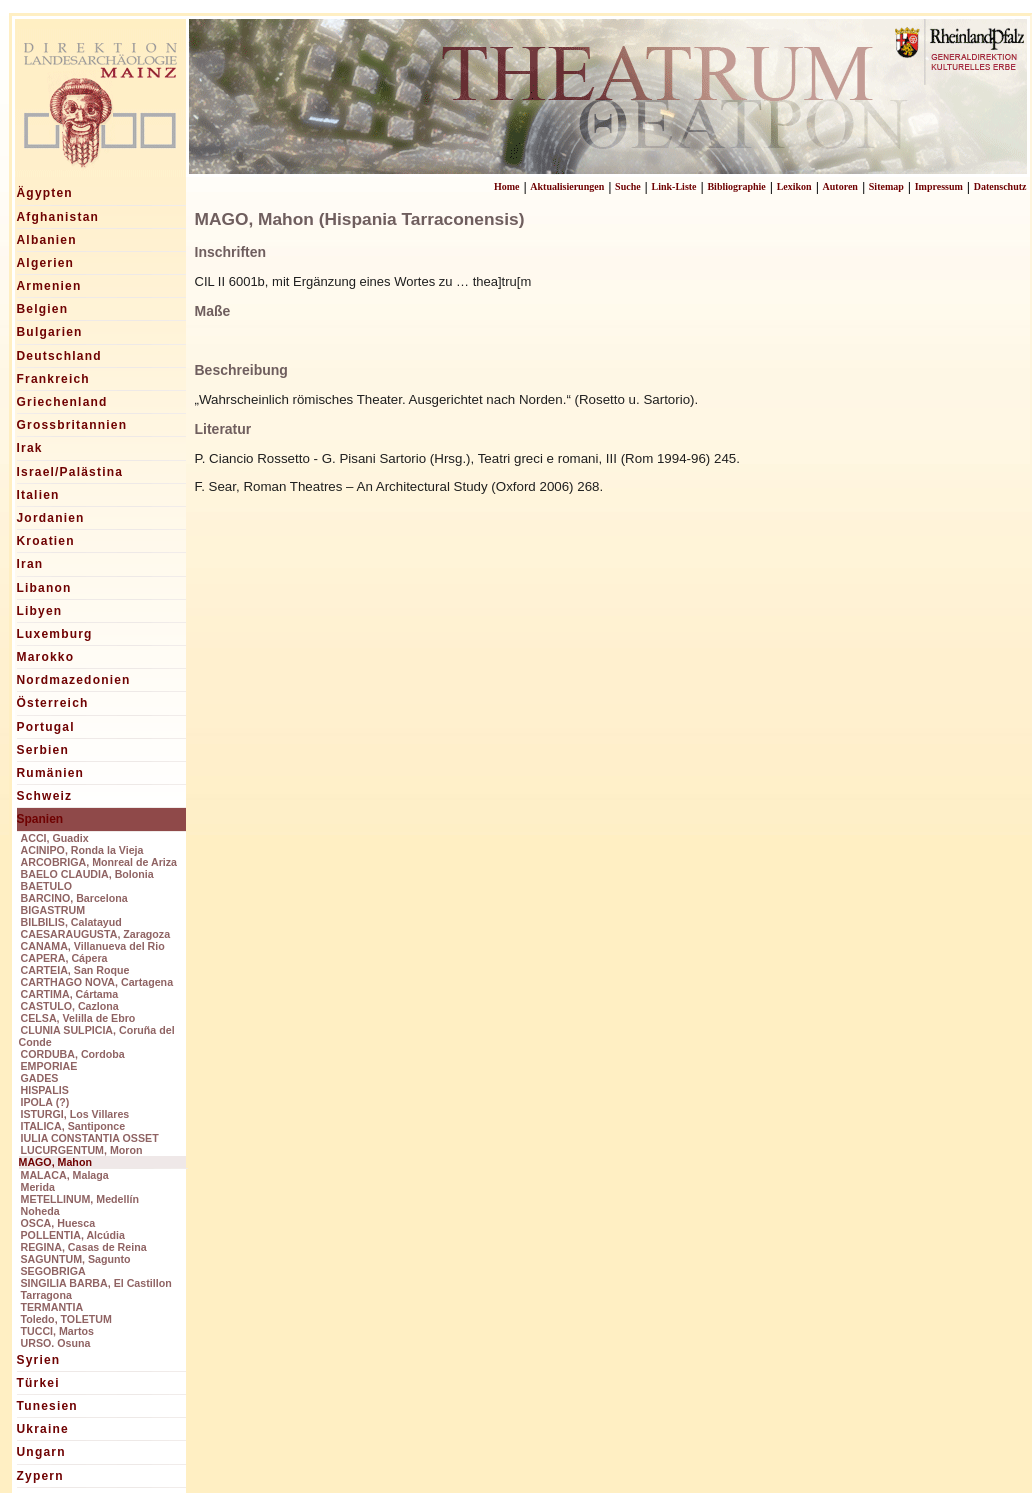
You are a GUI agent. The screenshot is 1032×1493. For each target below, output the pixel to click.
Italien (38, 495)
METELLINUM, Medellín (80, 1199)
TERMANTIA (52, 1307)
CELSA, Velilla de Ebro (78, 1018)
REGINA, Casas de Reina (84, 1247)
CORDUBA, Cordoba (73, 1054)
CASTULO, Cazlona (70, 1006)
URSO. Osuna (56, 1343)
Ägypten (45, 193)
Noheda (40, 1211)
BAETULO (47, 886)
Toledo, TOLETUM (66, 1319)
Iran (30, 564)
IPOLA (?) (45, 1102)
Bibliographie (736, 186)
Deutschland (59, 356)
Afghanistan (58, 217)
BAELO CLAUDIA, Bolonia (87, 874)
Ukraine (43, 1429)
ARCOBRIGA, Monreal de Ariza (99, 862)
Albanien (47, 240)
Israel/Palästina (70, 472)
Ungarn (41, 1452)
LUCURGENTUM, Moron (82, 1150)
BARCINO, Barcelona (74, 898)
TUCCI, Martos (57, 1331)
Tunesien (47, 1406)
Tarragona (46, 1295)
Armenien (49, 286)
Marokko (46, 657)
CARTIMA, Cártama (70, 994)
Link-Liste (674, 186)
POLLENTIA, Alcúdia (73, 1235)
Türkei (38, 1383)
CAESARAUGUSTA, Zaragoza (96, 934)
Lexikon (794, 186)
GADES (40, 1078)
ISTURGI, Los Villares (75, 1114)
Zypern (40, 1476)
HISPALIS (45, 1090)
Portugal (46, 727)
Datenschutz (1000, 186)
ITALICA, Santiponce (73, 1126)
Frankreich (53, 379)
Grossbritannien (72, 425)
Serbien (43, 750)
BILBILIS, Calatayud (71, 922)
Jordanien (51, 518)
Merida (38, 1187)
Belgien (43, 309)
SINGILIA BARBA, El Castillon (96, 1283)
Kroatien (46, 541)
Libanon (44, 588)
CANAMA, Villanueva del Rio (93, 946)
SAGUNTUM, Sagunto (76, 1259)
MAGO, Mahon (55, 1162)
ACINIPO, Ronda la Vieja (82, 850)
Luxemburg (55, 634)
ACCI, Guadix (55, 838)
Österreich (53, 703)
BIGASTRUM (53, 910)
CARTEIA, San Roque (75, 970)
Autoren (840, 186)
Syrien (39, 1360)
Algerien (46, 263)
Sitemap (886, 186)
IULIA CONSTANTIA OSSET (90, 1138)
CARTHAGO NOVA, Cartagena (97, 982)
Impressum (939, 186)
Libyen (40, 611)
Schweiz (45, 796)
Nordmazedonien (74, 680)
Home (507, 186)
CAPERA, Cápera (64, 958)
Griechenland (62, 402)
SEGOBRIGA (53, 1271)
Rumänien (51, 773)
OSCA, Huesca (58, 1223)
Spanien (40, 819)
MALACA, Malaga (65, 1175)
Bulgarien (50, 332)
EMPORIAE (49, 1066)
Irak (30, 448)
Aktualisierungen (567, 186)
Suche (628, 186)
